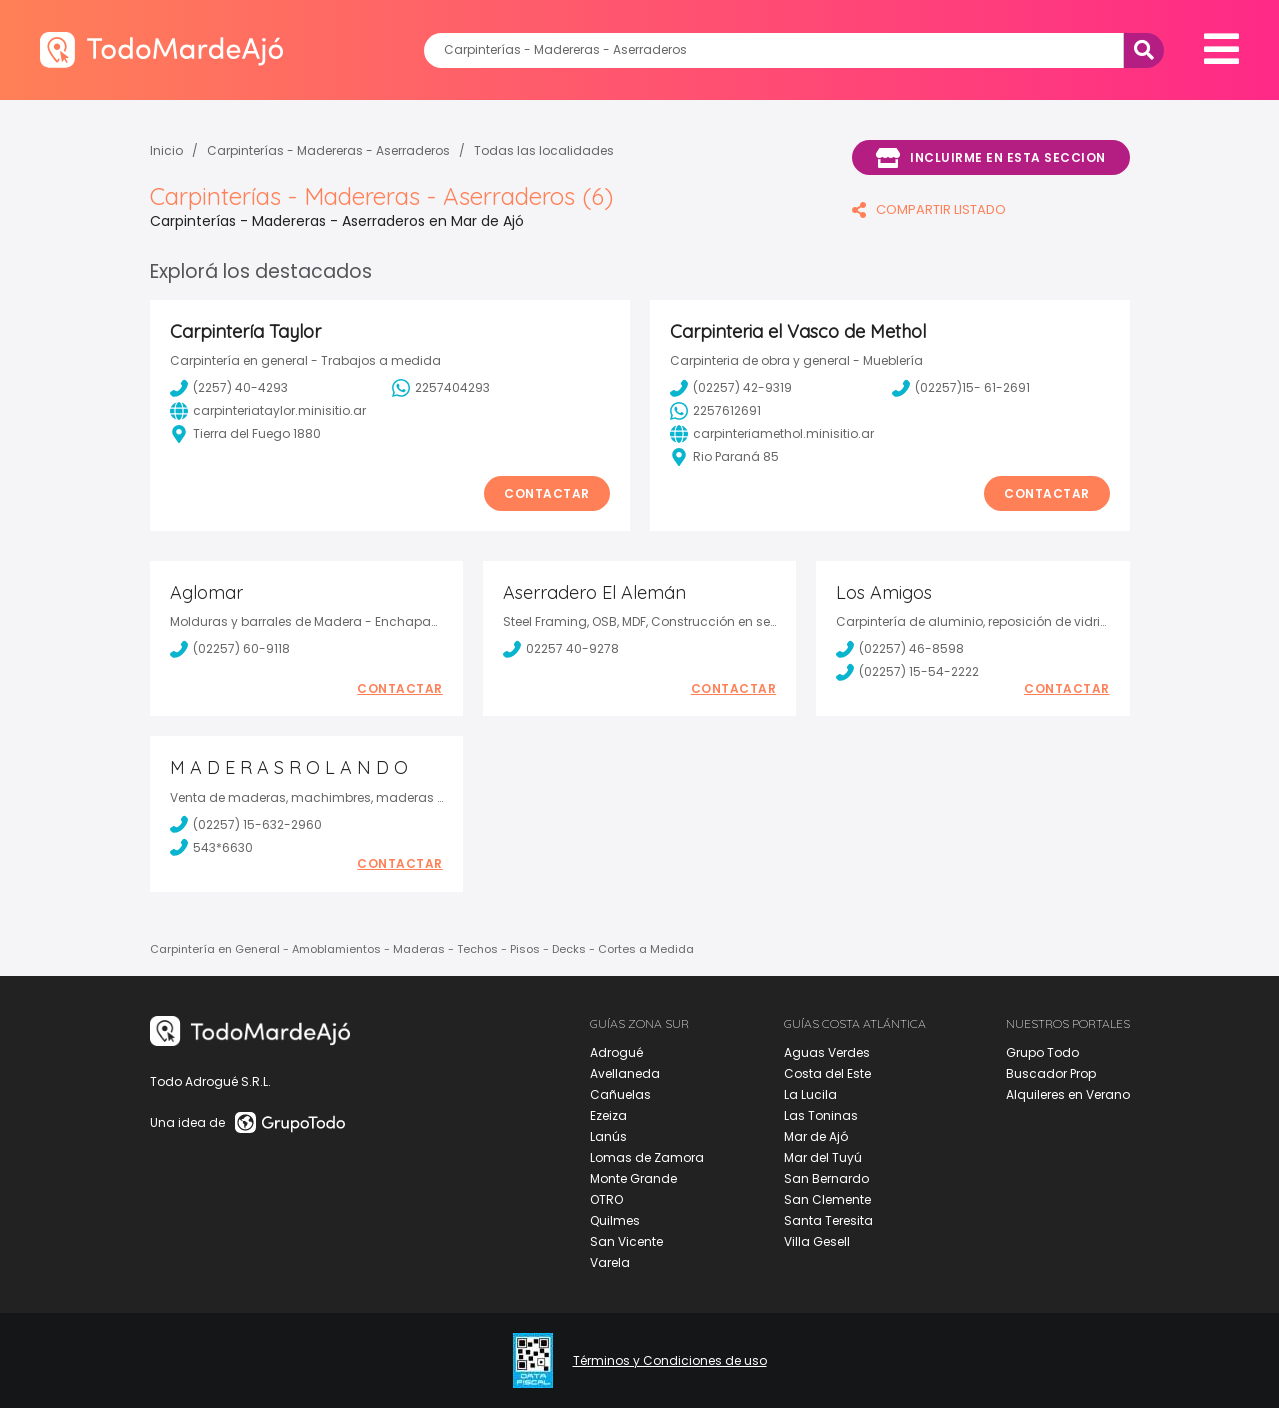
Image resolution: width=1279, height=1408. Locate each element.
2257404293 (441, 388)
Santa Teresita (828, 1220)
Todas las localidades (544, 150)
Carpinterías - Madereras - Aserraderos (328, 150)
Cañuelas (620, 1094)
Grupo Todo (1042, 1052)
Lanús (608, 1136)
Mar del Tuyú (823, 1157)
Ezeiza (608, 1115)
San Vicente (626, 1241)
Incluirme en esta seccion (991, 158)
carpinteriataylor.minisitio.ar (268, 411)
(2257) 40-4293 (229, 388)
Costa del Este (827, 1073)
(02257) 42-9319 (731, 388)
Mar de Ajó (816, 1136)
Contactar (547, 493)
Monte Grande (633, 1178)
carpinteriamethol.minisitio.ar (772, 434)
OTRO (606, 1199)
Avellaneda (625, 1073)
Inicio (166, 150)
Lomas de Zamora (647, 1157)
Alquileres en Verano (1068, 1094)
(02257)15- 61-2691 (961, 388)
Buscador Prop (1051, 1073)
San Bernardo (826, 1178)
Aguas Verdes (827, 1052)
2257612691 (715, 411)
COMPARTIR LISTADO (929, 209)
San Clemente (827, 1199)
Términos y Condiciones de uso (670, 1361)
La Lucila (810, 1094)
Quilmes (615, 1220)
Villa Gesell (817, 1241)
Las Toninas (821, 1115)
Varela (610, 1262)
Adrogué (616, 1052)
